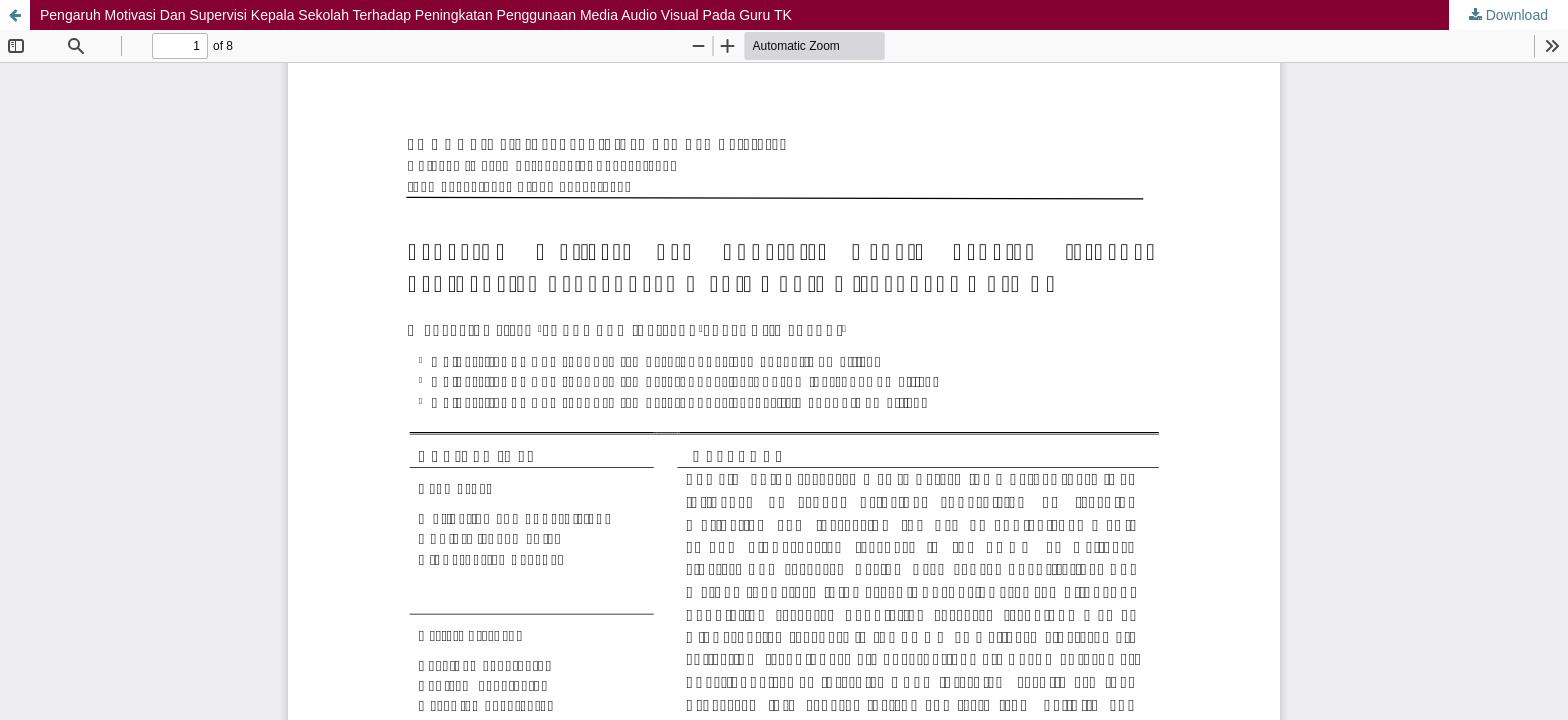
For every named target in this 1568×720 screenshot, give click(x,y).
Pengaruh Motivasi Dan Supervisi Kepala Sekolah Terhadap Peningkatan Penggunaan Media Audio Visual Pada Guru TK (416, 15)
